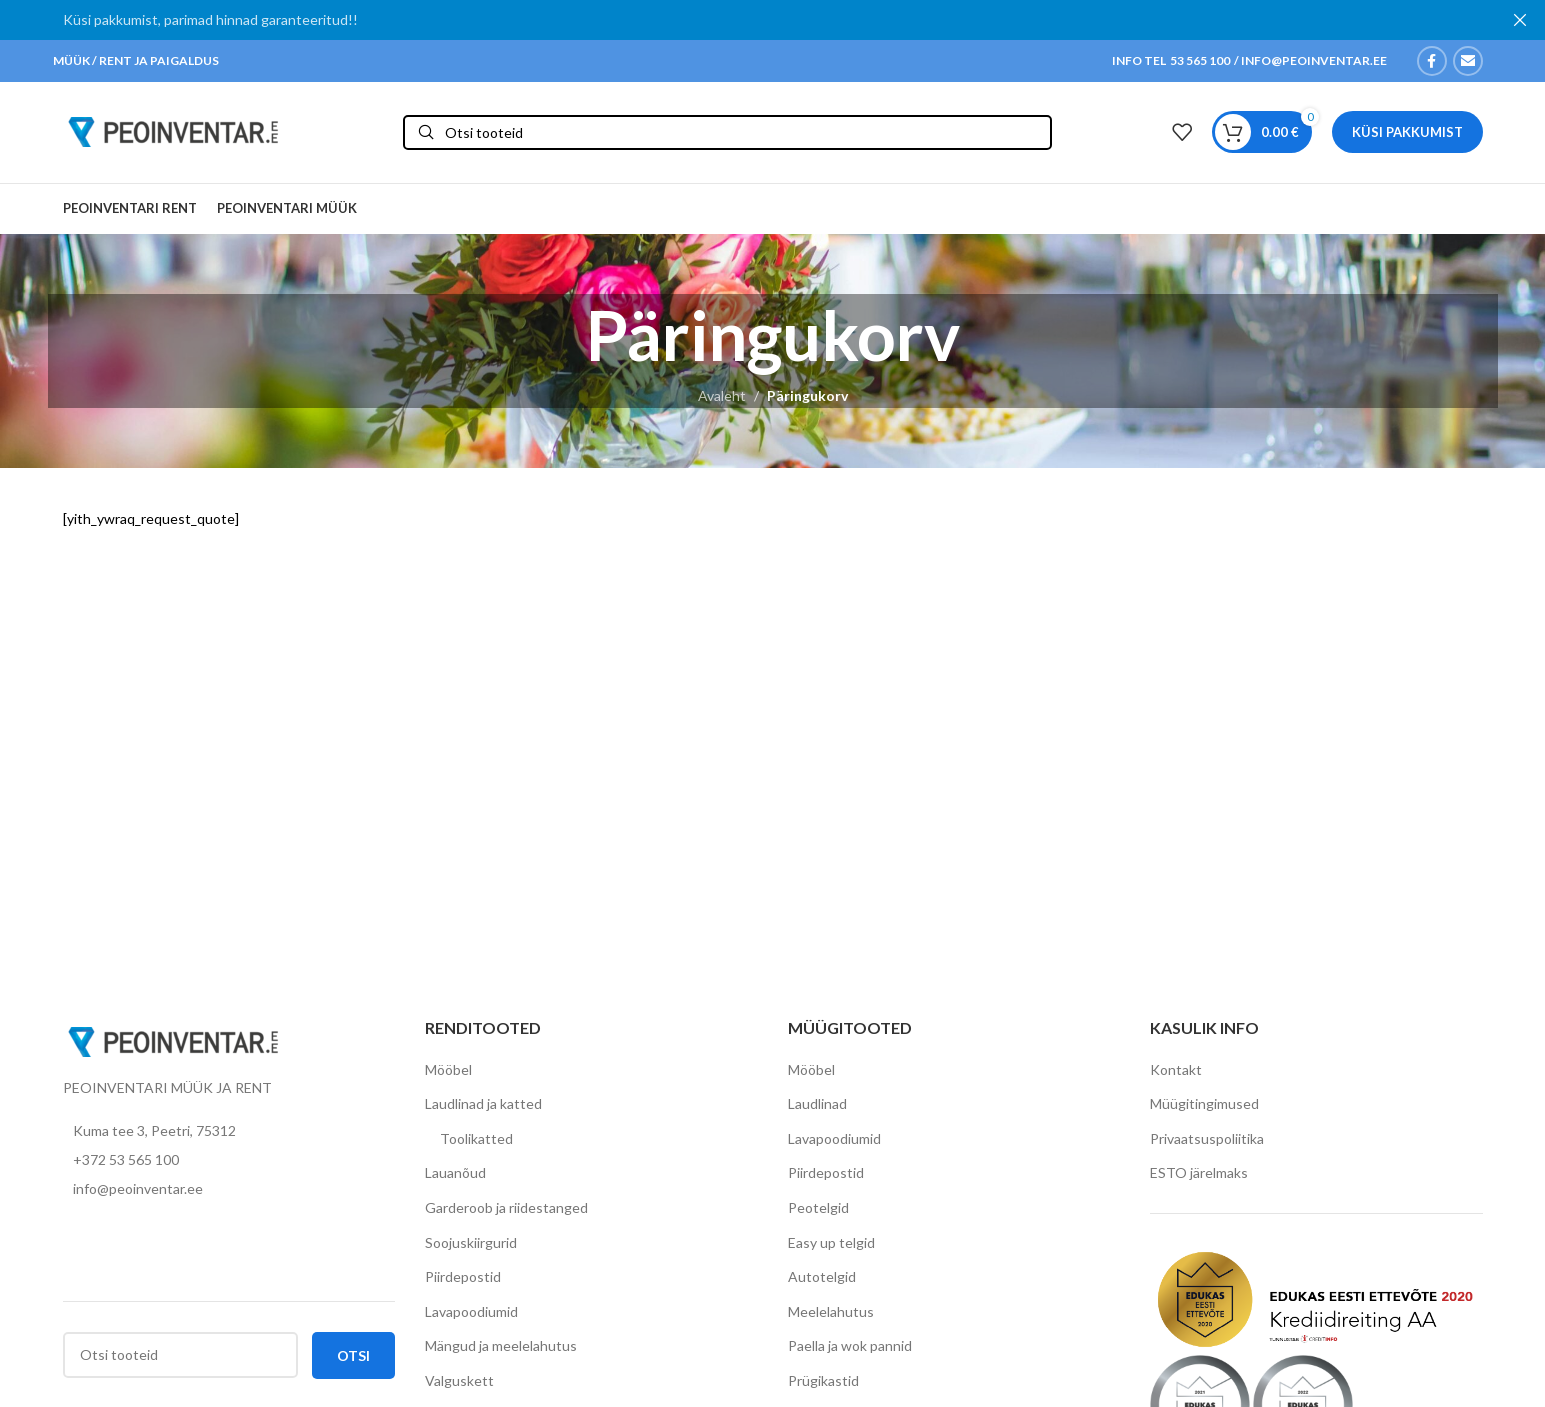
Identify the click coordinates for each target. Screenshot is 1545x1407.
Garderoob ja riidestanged (506, 1210)
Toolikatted (476, 1141)
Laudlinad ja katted (483, 1106)
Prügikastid (823, 1383)
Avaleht (722, 399)
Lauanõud (455, 1176)
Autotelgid (822, 1279)
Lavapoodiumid (471, 1314)
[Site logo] (173, 132)
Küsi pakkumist (1407, 133)
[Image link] (173, 1043)
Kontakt (1176, 1072)
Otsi (353, 1358)
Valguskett (459, 1383)
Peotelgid (818, 1210)
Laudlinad (817, 1106)
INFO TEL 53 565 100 (1171, 60)
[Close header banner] (1520, 20)
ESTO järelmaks (1199, 1176)
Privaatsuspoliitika (1207, 1141)
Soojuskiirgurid (471, 1245)
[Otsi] (727, 134)
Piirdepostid (463, 1279)
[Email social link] (1468, 61)
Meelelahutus (831, 1314)
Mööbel (448, 1072)
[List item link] (229, 1163)
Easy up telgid (831, 1245)
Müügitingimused (1204, 1106)
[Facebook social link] (1432, 61)
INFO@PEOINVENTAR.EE (1313, 60)
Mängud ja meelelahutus (501, 1349)
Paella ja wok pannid (850, 1349)
